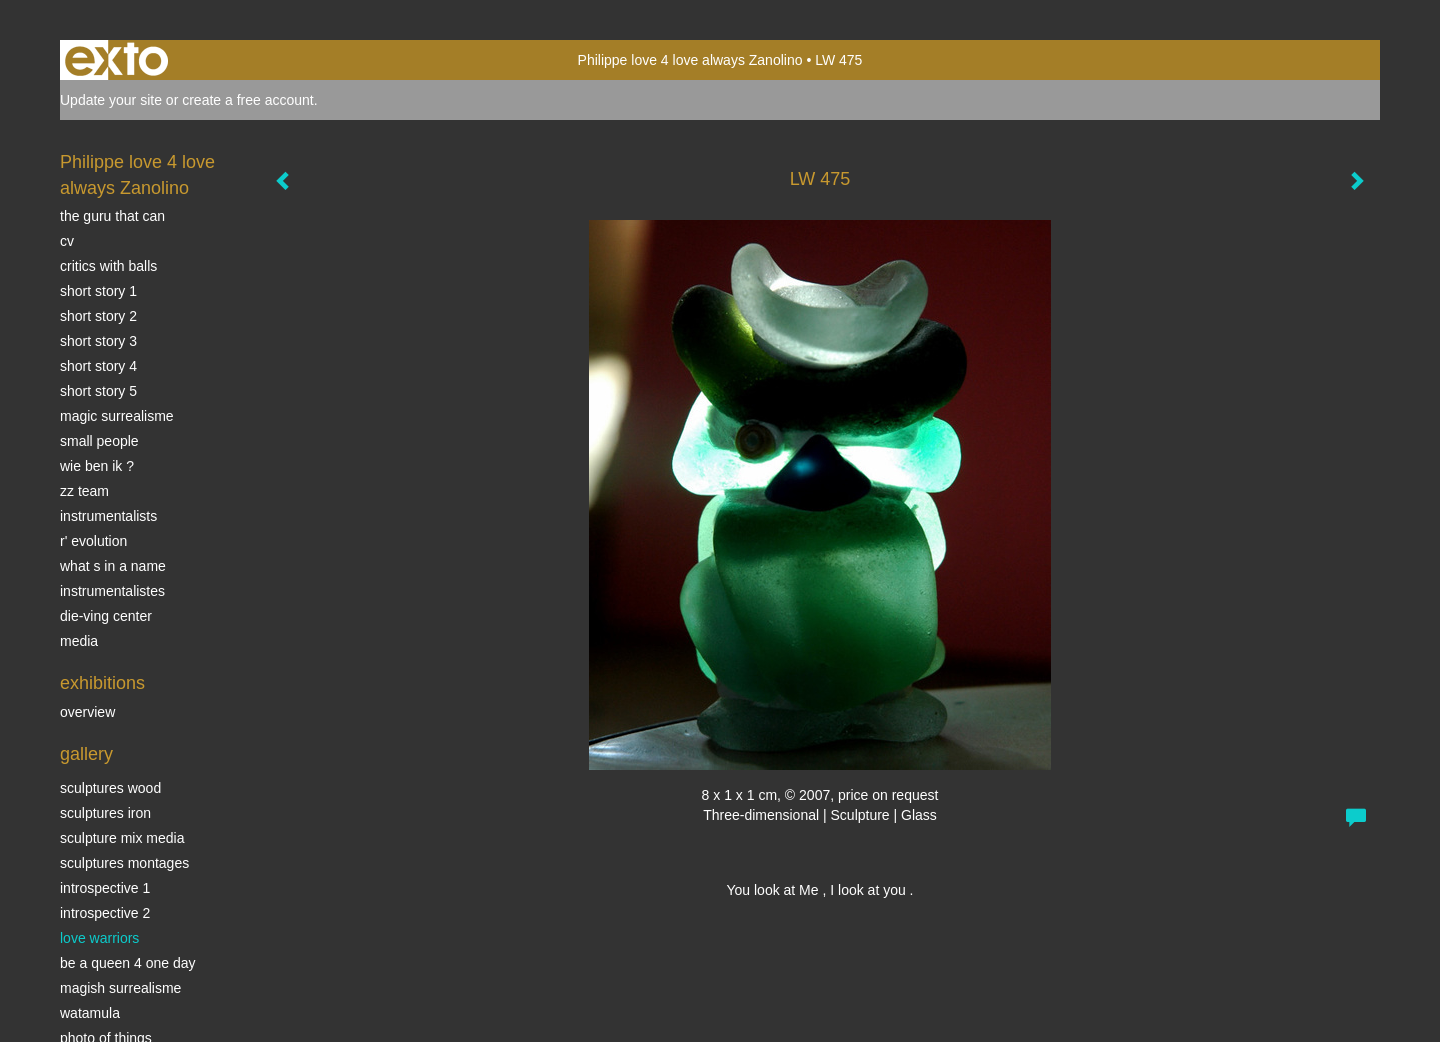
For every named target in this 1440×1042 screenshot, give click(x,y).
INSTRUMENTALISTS (108, 516)
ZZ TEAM (84, 491)
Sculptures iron (105, 813)
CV (67, 241)
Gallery (86, 754)
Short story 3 (98, 341)
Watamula (90, 1013)
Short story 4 (98, 366)
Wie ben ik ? (97, 466)
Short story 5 (98, 391)
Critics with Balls (108, 266)
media (79, 641)
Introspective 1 (105, 888)
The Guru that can (112, 216)
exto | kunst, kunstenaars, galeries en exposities (116, 60)
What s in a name (113, 566)
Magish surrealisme (120, 988)
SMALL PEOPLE (99, 441)
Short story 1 (98, 291)
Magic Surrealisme (117, 416)
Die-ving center (106, 616)
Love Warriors (99, 938)
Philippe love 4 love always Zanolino (690, 60)
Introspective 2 (105, 913)
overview (87, 712)
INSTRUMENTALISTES (112, 591)
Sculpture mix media (122, 838)
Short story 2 (98, 316)
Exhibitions (102, 683)
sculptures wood (110, 788)
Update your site (111, 100)
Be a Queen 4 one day (127, 963)
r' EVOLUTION (93, 541)
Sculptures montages (124, 863)
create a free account (248, 100)
